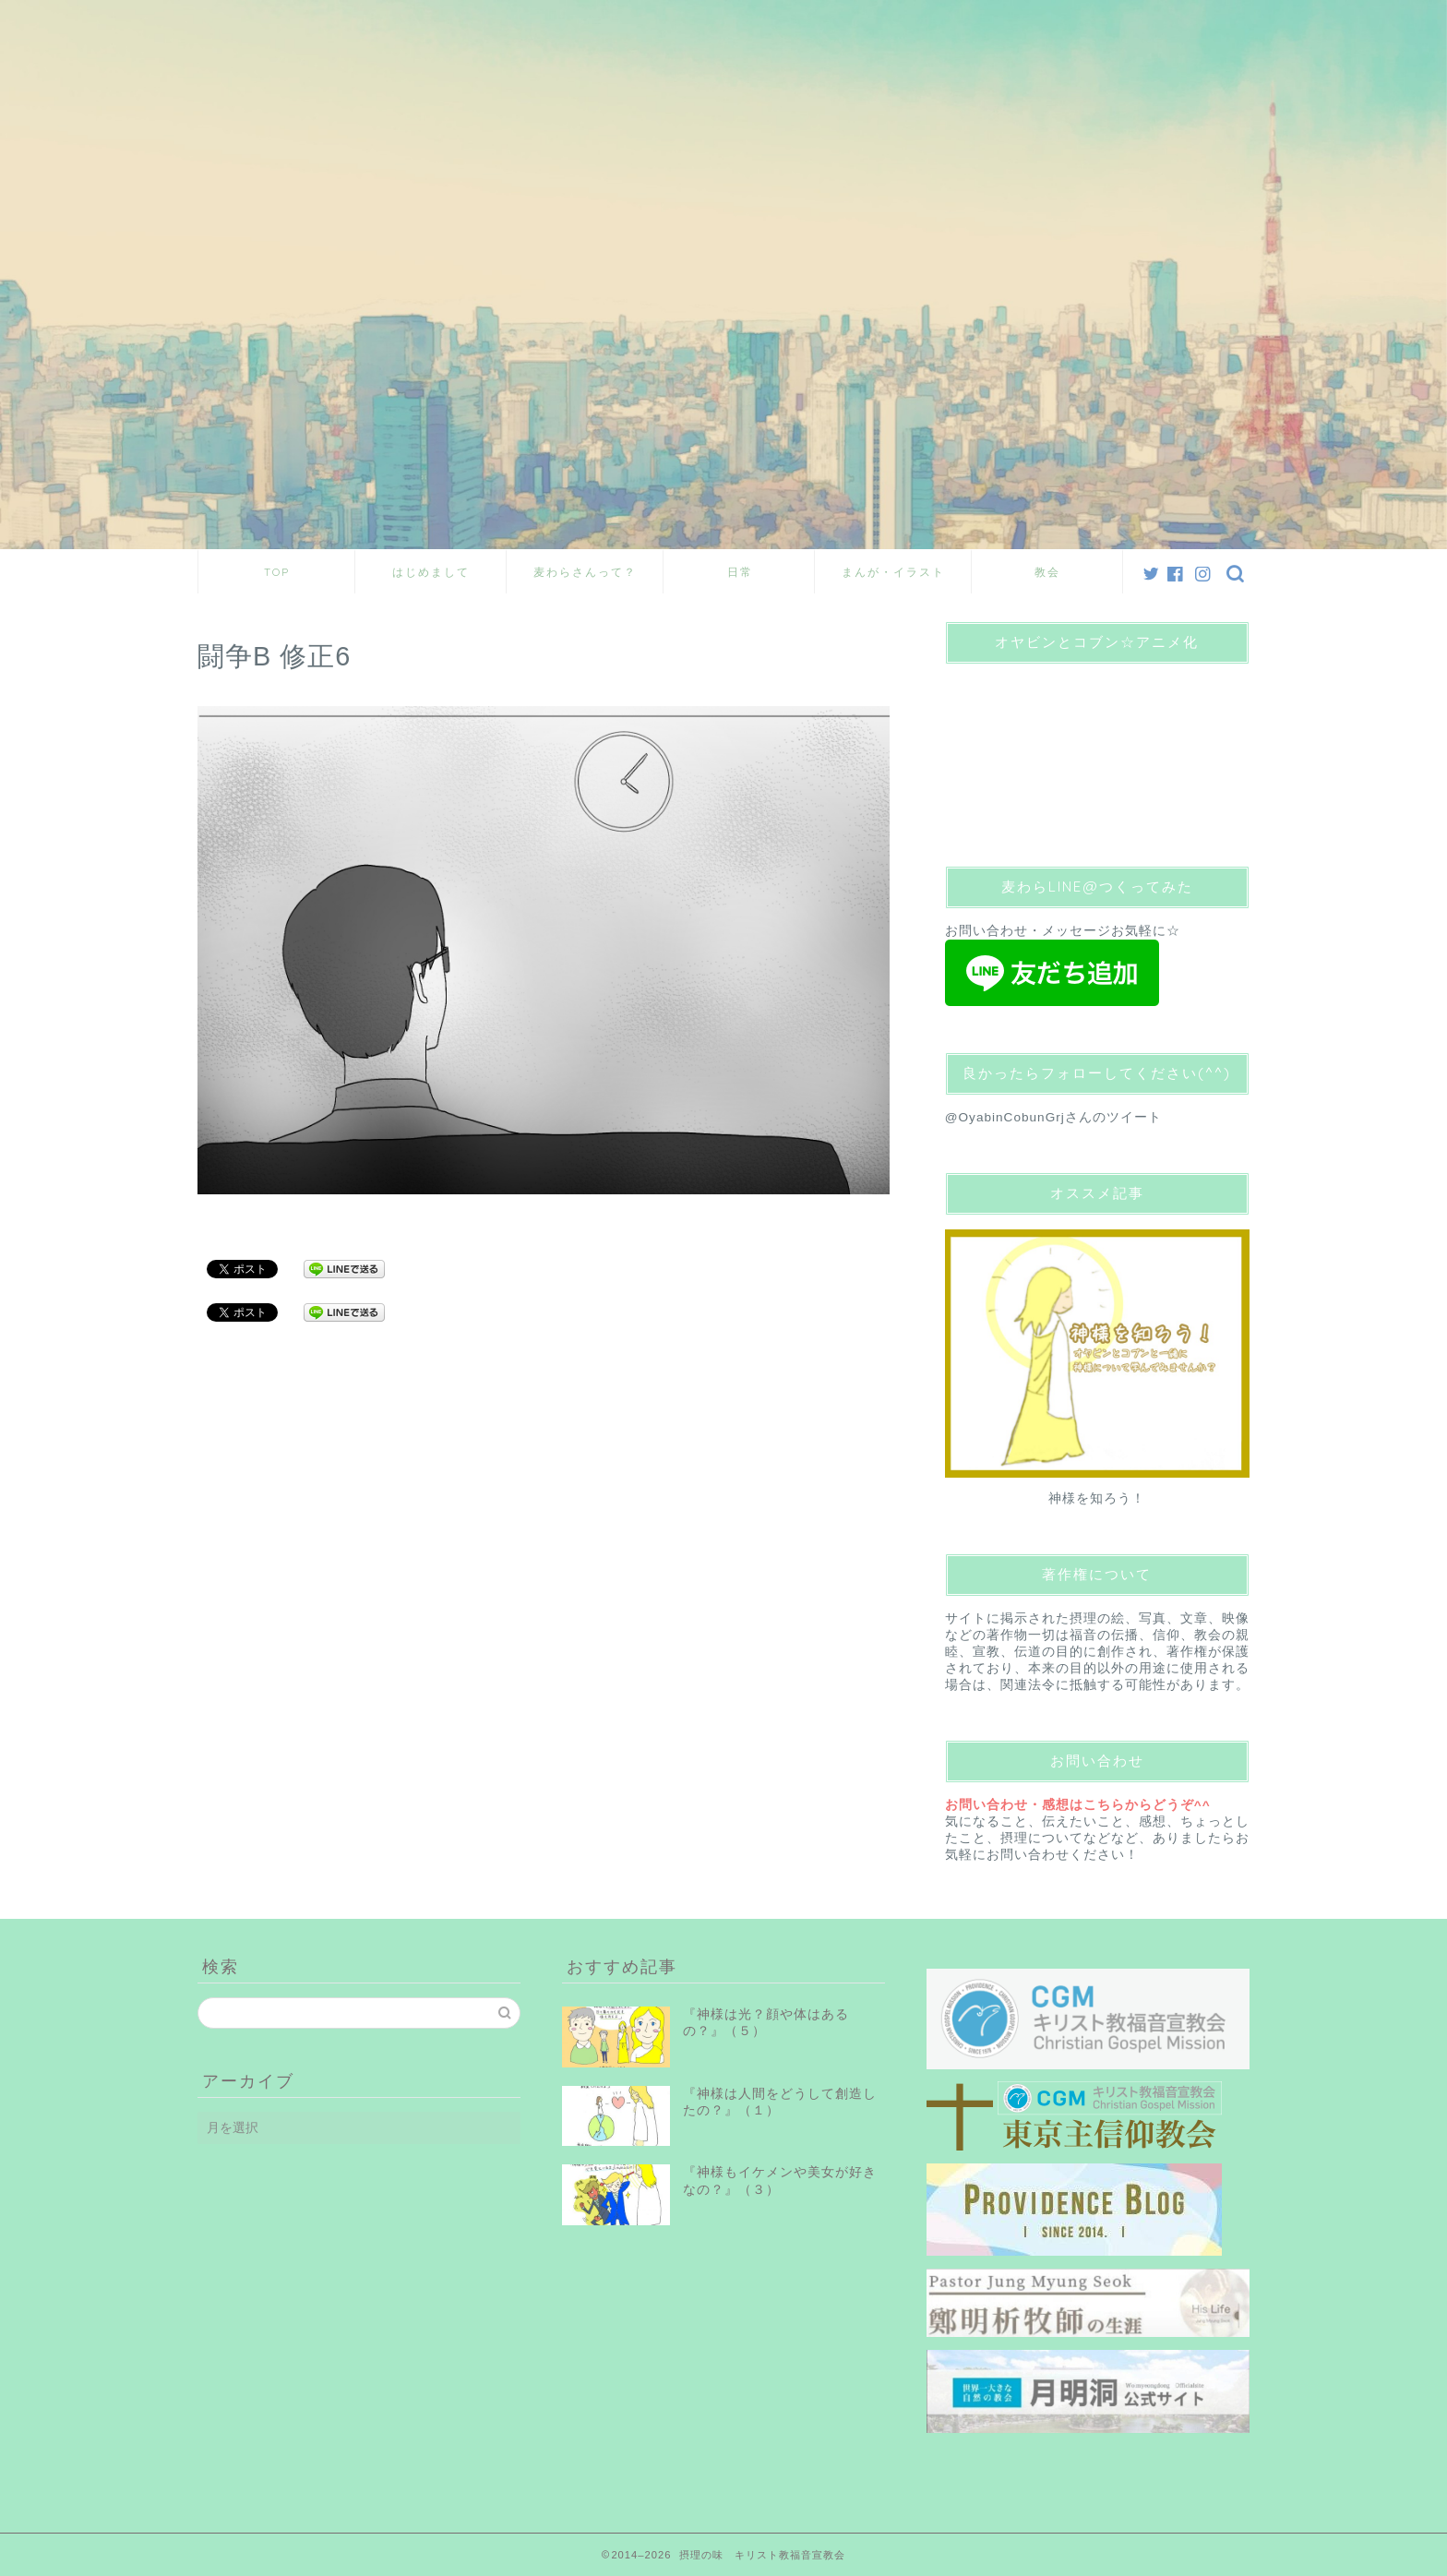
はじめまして (431, 572)
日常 (740, 572)
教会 (1047, 572)
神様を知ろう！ (1096, 1498)
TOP (277, 572)
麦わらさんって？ (585, 572)
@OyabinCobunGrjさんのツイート (1053, 1117)
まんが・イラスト (893, 572)
